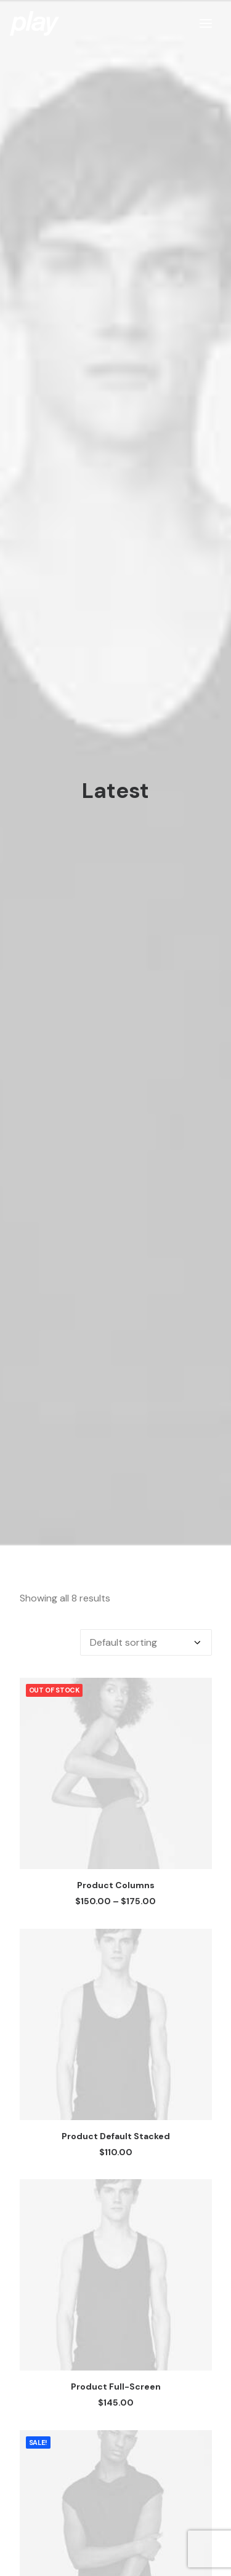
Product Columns (116, 1759)
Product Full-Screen (116, 2261)
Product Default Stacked (116, 2010)
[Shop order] (146, 1517)
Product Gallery (115, 2512)
